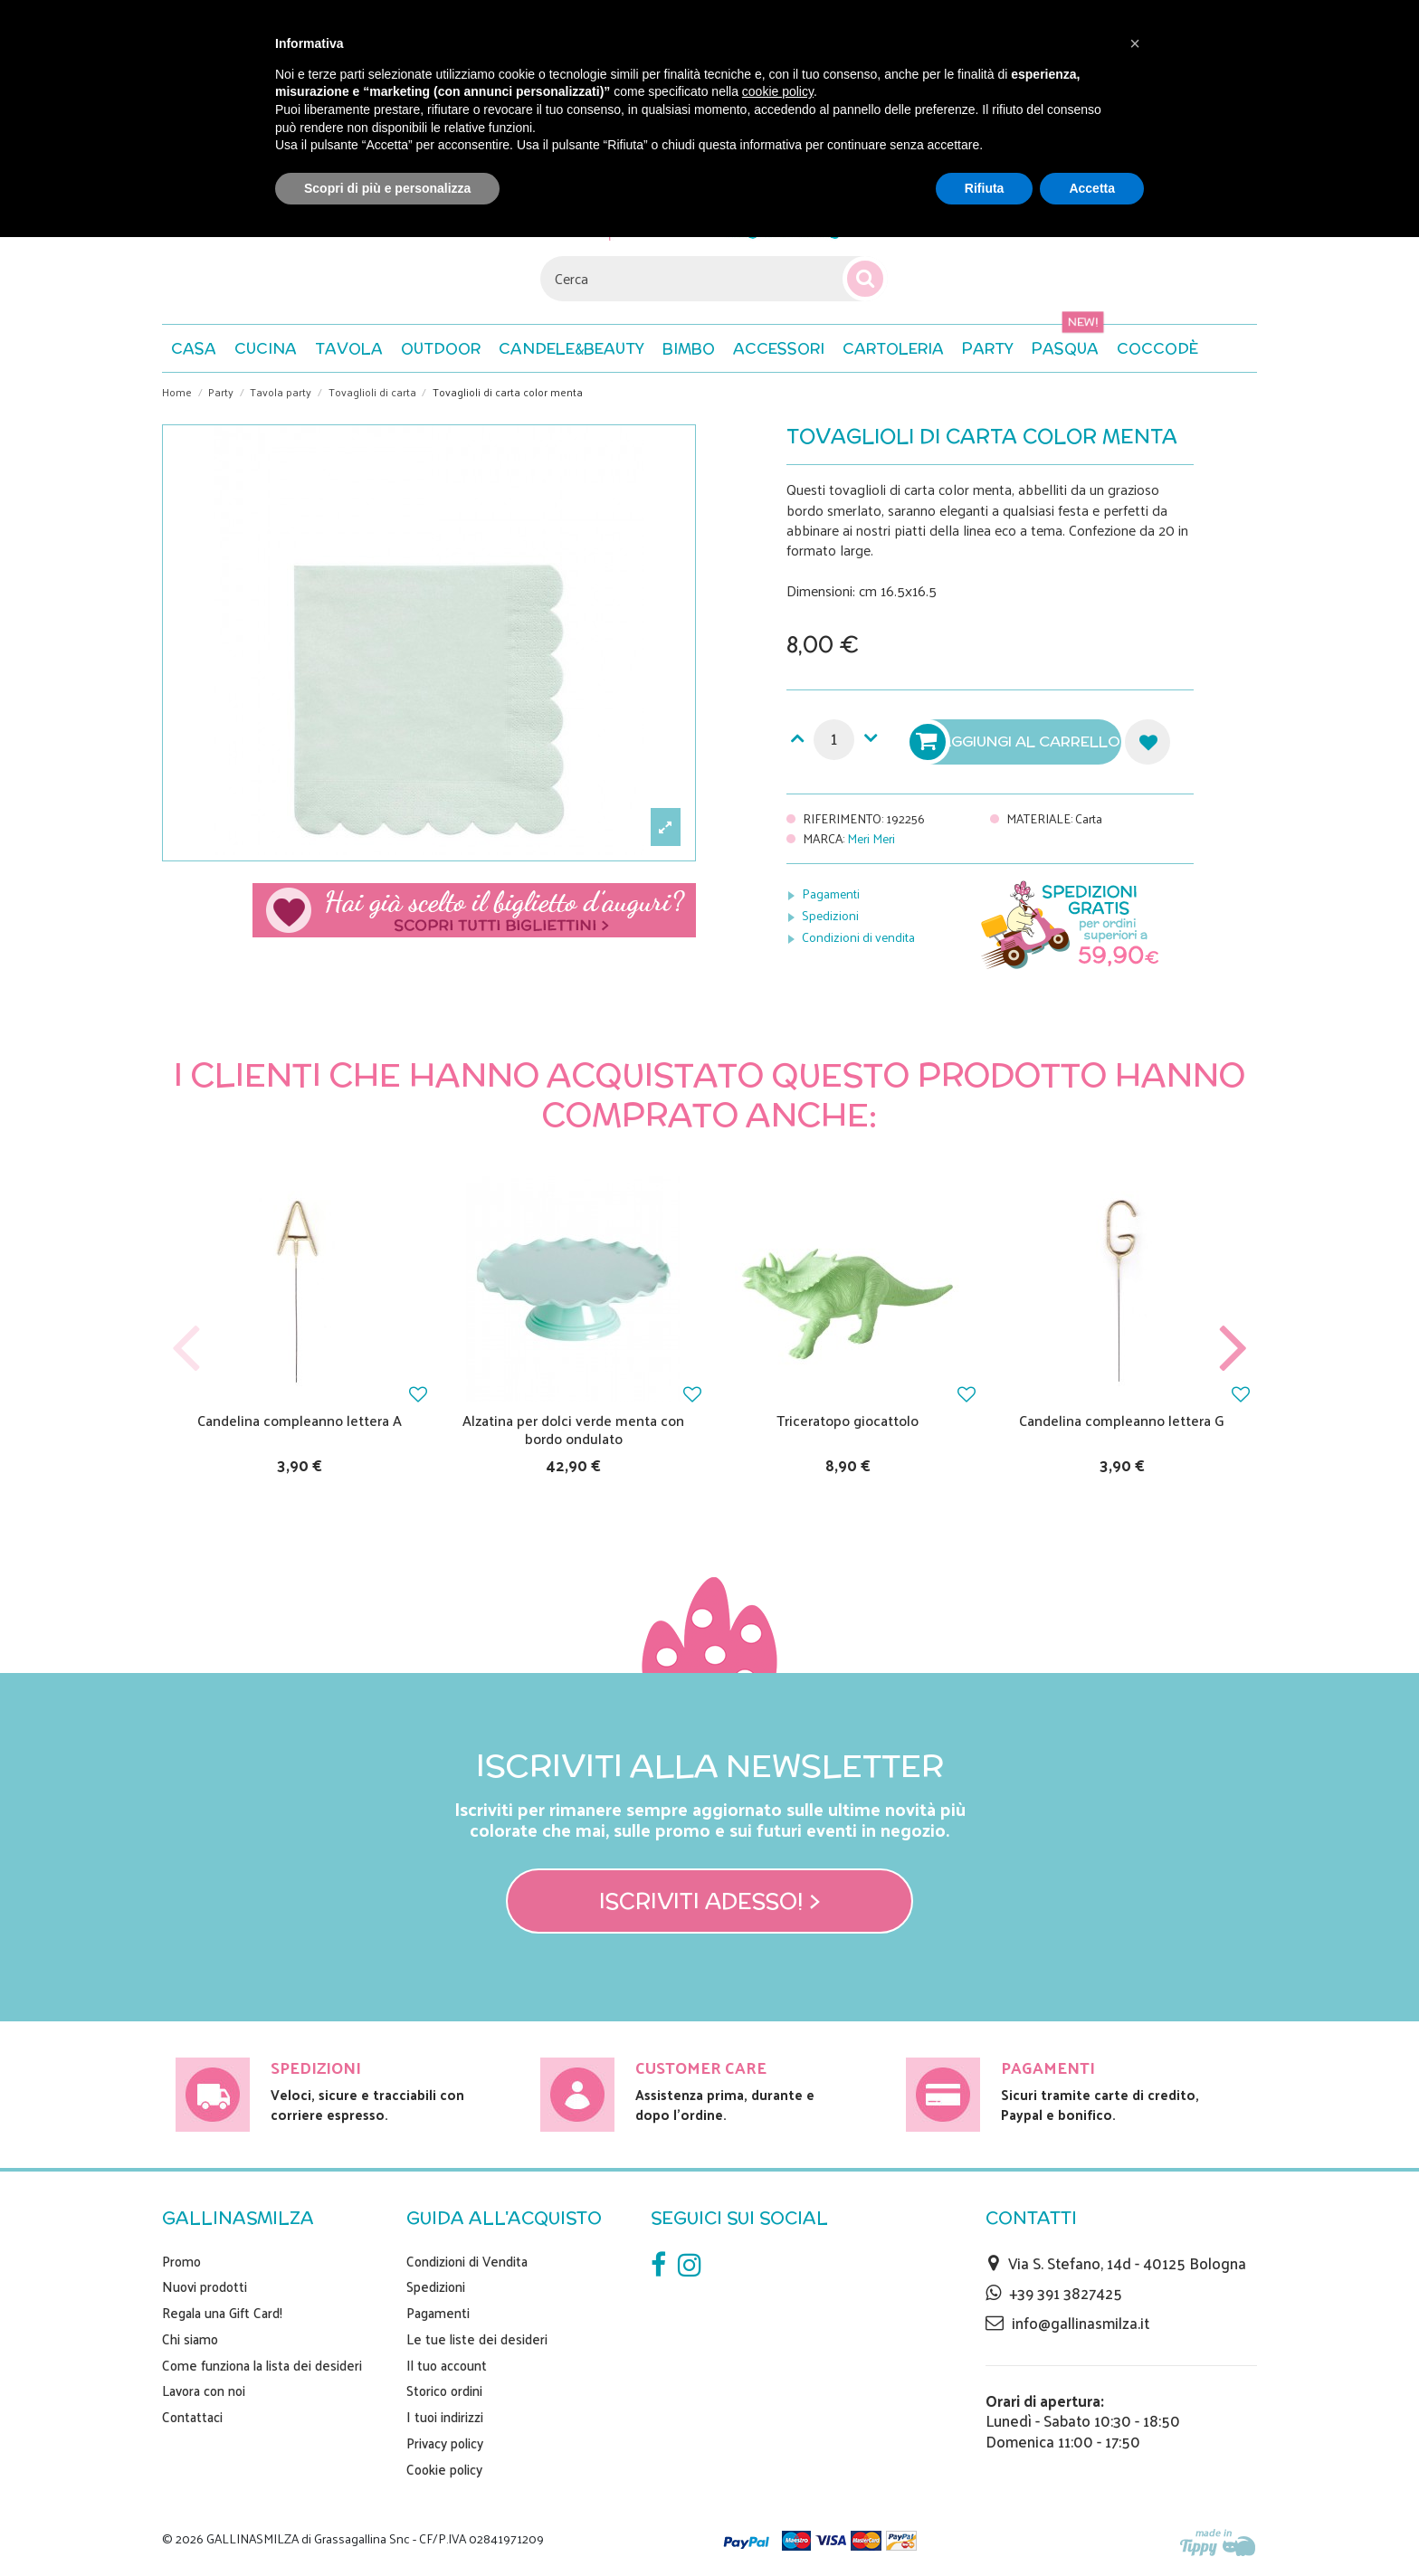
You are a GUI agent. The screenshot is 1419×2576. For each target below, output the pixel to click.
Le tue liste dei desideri (477, 2339)
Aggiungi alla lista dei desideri (1147, 742)
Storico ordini (444, 2390)
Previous (186, 1349)
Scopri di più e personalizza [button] (387, 188)
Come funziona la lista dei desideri (262, 2365)
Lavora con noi (203, 2390)
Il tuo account (446, 2365)
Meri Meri (871, 838)
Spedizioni (830, 915)
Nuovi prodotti (204, 2286)
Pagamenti (831, 893)
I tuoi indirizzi (444, 2417)
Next (1232, 1349)
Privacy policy (444, 2443)
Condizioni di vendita (858, 937)
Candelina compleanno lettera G (1121, 1420)
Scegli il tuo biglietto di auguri (474, 910)
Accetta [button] (1092, 188)
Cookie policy (444, 2469)
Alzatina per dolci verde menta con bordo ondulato (573, 1428)
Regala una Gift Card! (222, 2313)
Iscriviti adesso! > (710, 1901)
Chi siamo (190, 2339)
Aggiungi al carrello (1017, 742)
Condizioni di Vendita (467, 2261)
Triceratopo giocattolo (847, 1420)
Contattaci (192, 2417)
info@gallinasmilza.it (1080, 2322)
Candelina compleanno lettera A (299, 1420)
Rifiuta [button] (985, 188)
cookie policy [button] (778, 91)
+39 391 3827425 (1065, 2292)
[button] (1157, 348)
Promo (181, 2261)
